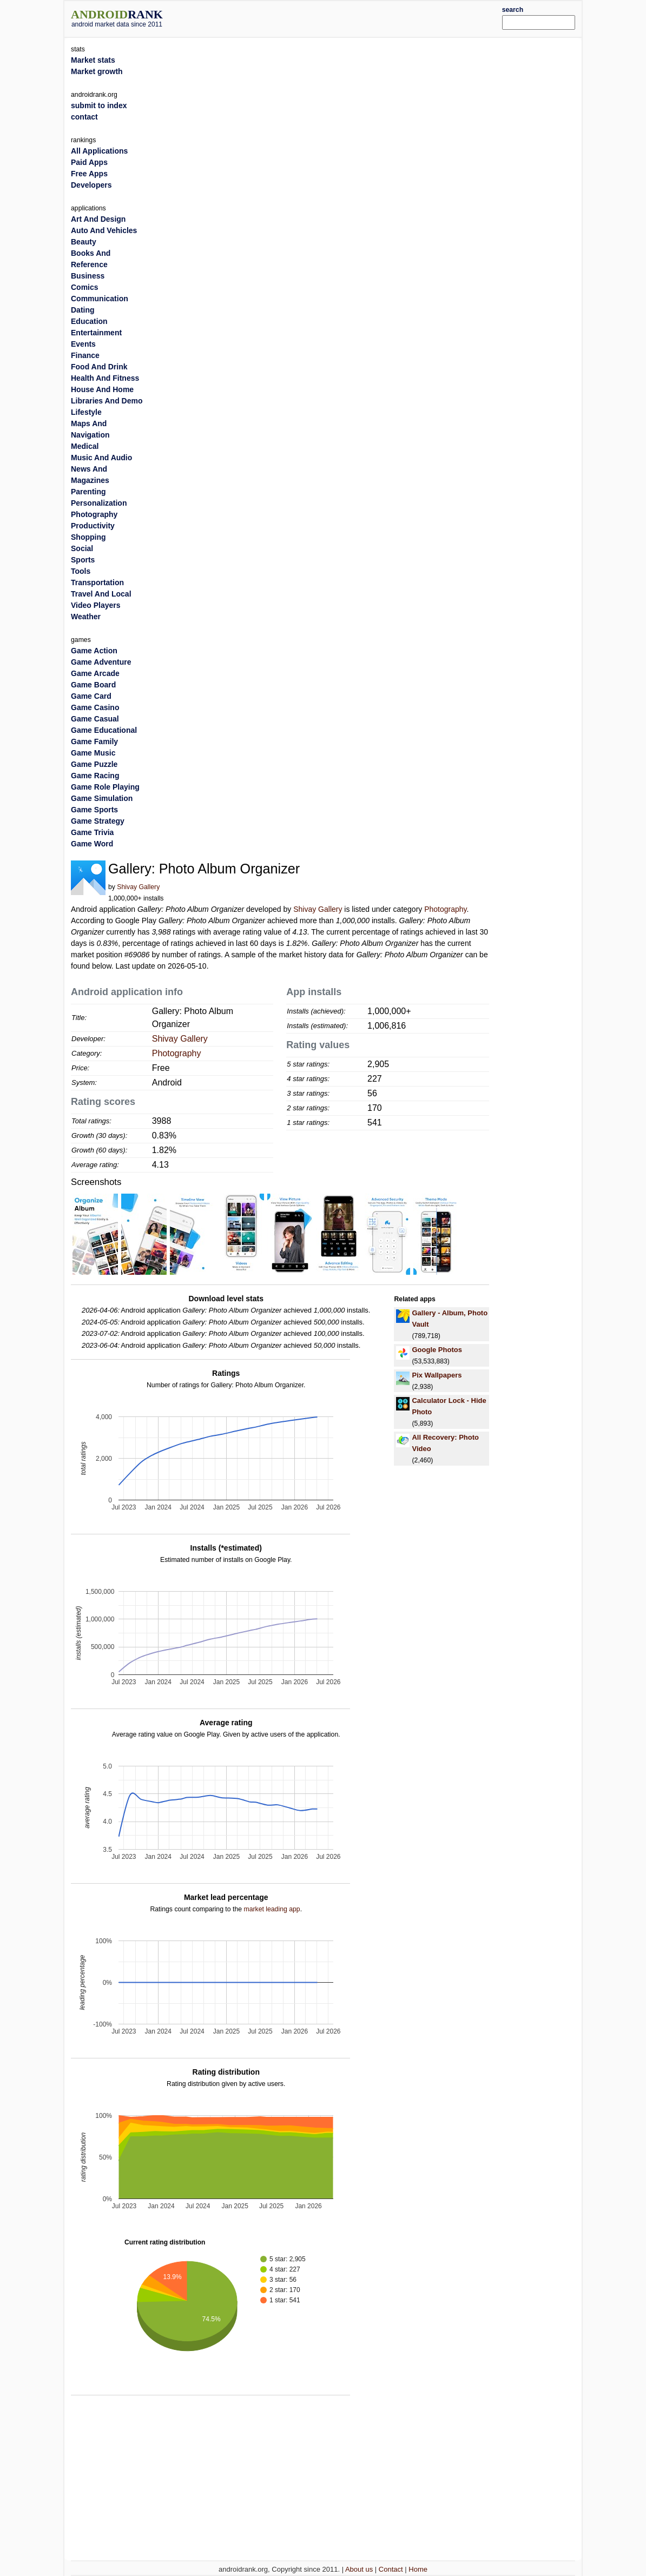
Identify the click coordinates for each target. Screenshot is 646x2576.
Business (87, 275)
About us (359, 2569)
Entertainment (96, 332)
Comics (84, 287)
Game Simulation (102, 798)
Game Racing (95, 775)
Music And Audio (101, 457)
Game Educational (104, 730)
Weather (86, 616)
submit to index (99, 105)
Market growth (97, 71)
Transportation (97, 582)
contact (84, 116)
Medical (84, 446)
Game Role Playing (105, 787)
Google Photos (437, 1350)
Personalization (99, 503)
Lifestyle (86, 412)
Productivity (93, 525)
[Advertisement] (344, 17)
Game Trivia (92, 832)
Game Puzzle (94, 764)
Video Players (96, 605)
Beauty (83, 241)
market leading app (271, 1909)
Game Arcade (95, 673)
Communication (99, 298)
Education (89, 321)
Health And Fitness (105, 378)
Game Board (93, 684)
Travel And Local (101, 594)
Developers (91, 185)
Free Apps (89, 173)
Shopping (88, 537)
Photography (445, 909)
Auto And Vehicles (104, 230)
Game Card (91, 696)
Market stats (93, 60)
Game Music (93, 753)
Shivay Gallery (138, 887)
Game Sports (94, 809)
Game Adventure (101, 662)
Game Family (94, 741)
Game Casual (95, 718)
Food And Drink (99, 366)
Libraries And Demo (107, 400)
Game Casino (95, 707)
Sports (83, 559)
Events (83, 344)
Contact (391, 2569)
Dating (83, 310)
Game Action (94, 650)
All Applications (99, 151)
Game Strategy (97, 821)
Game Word (92, 843)
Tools (80, 571)
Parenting (88, 491)
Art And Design (98, 219)
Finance (85, 355)
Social (82, 548)
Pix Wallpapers (437, 1375)
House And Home (102, 389)
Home (417, 2569)
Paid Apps (89, 162)
